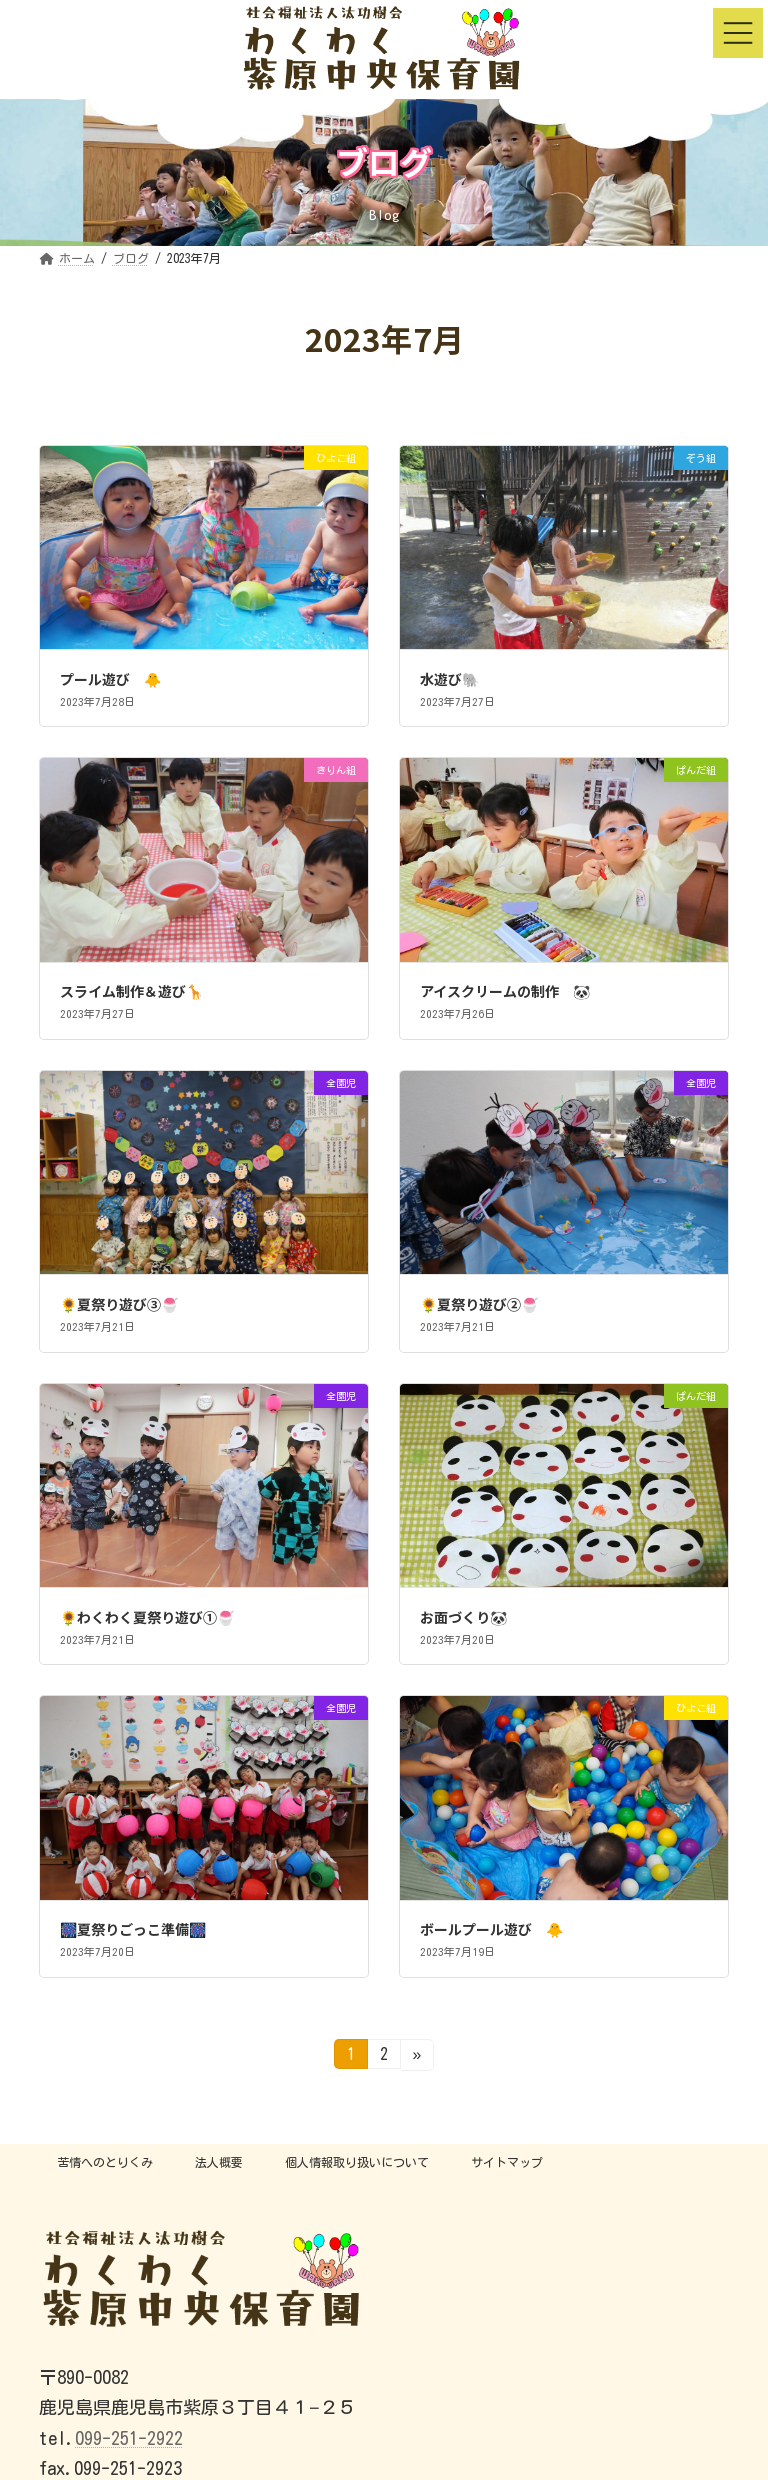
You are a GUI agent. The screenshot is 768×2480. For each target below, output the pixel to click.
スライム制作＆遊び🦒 (131, 991)
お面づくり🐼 (463, 1617)
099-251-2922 (129, 2438)
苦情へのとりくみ (105, 2162)
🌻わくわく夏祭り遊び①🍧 (147, 1617)
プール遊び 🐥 (110, 679)
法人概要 (219, 2162)
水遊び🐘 (449, 679)
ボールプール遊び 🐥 (491, 1929)
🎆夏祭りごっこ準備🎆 (133, 1929)
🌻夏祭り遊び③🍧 (119, 1304)
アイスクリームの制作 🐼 (505, 991)
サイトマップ (507, 2162)
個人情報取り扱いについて (357, 2162)
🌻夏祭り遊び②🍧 (479, 1304)
